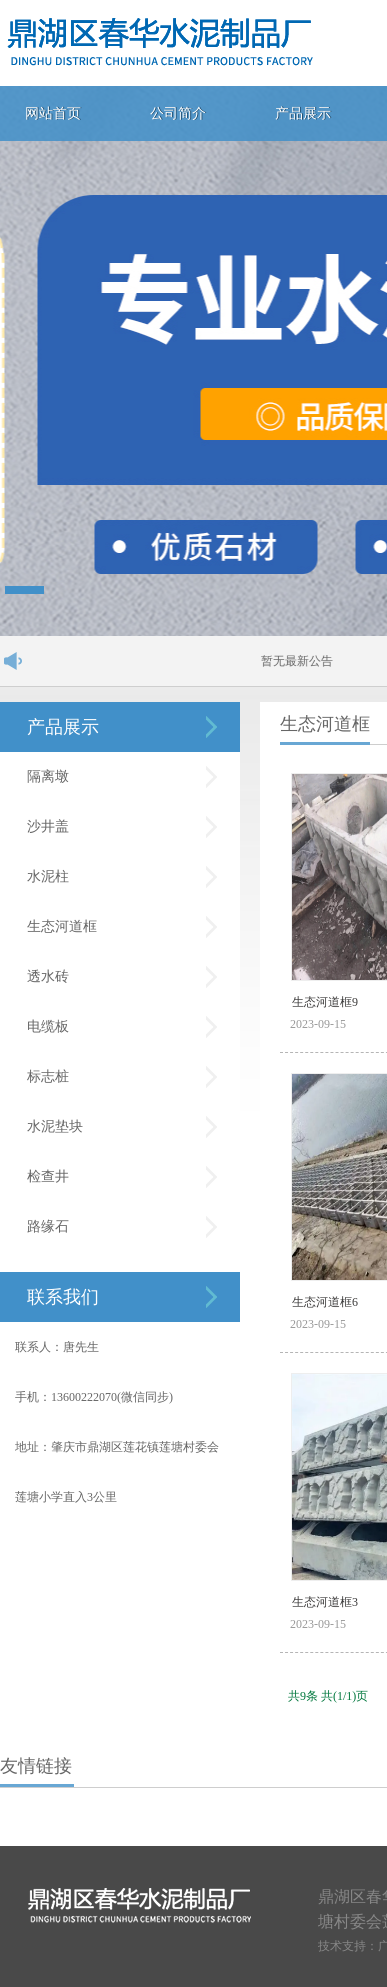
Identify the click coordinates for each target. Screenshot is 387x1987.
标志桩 (48, 1076)
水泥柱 (48, 876)
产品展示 (303, 113)
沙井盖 (48, 826)
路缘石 (48, 1226)
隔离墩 (48, 776)
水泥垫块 (55, 1126)
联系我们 (63, 1297)
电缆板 (48, 1026)
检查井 (48, 1176)
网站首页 (53, 113)
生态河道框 (62, 926)
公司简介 (178, 113)
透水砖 (48, 976)
